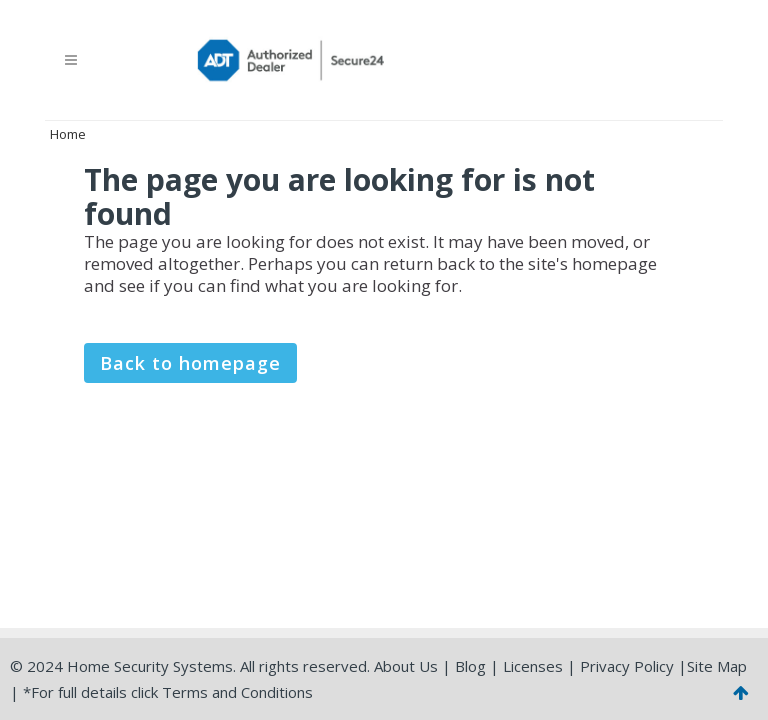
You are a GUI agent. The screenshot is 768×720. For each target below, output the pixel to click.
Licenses (533, 666)
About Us (406, 666)
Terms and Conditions (237, 692)
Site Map (717, 666)
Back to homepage (190, 363)
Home (68, 134)
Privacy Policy (627, 666)
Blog (470, 666)
